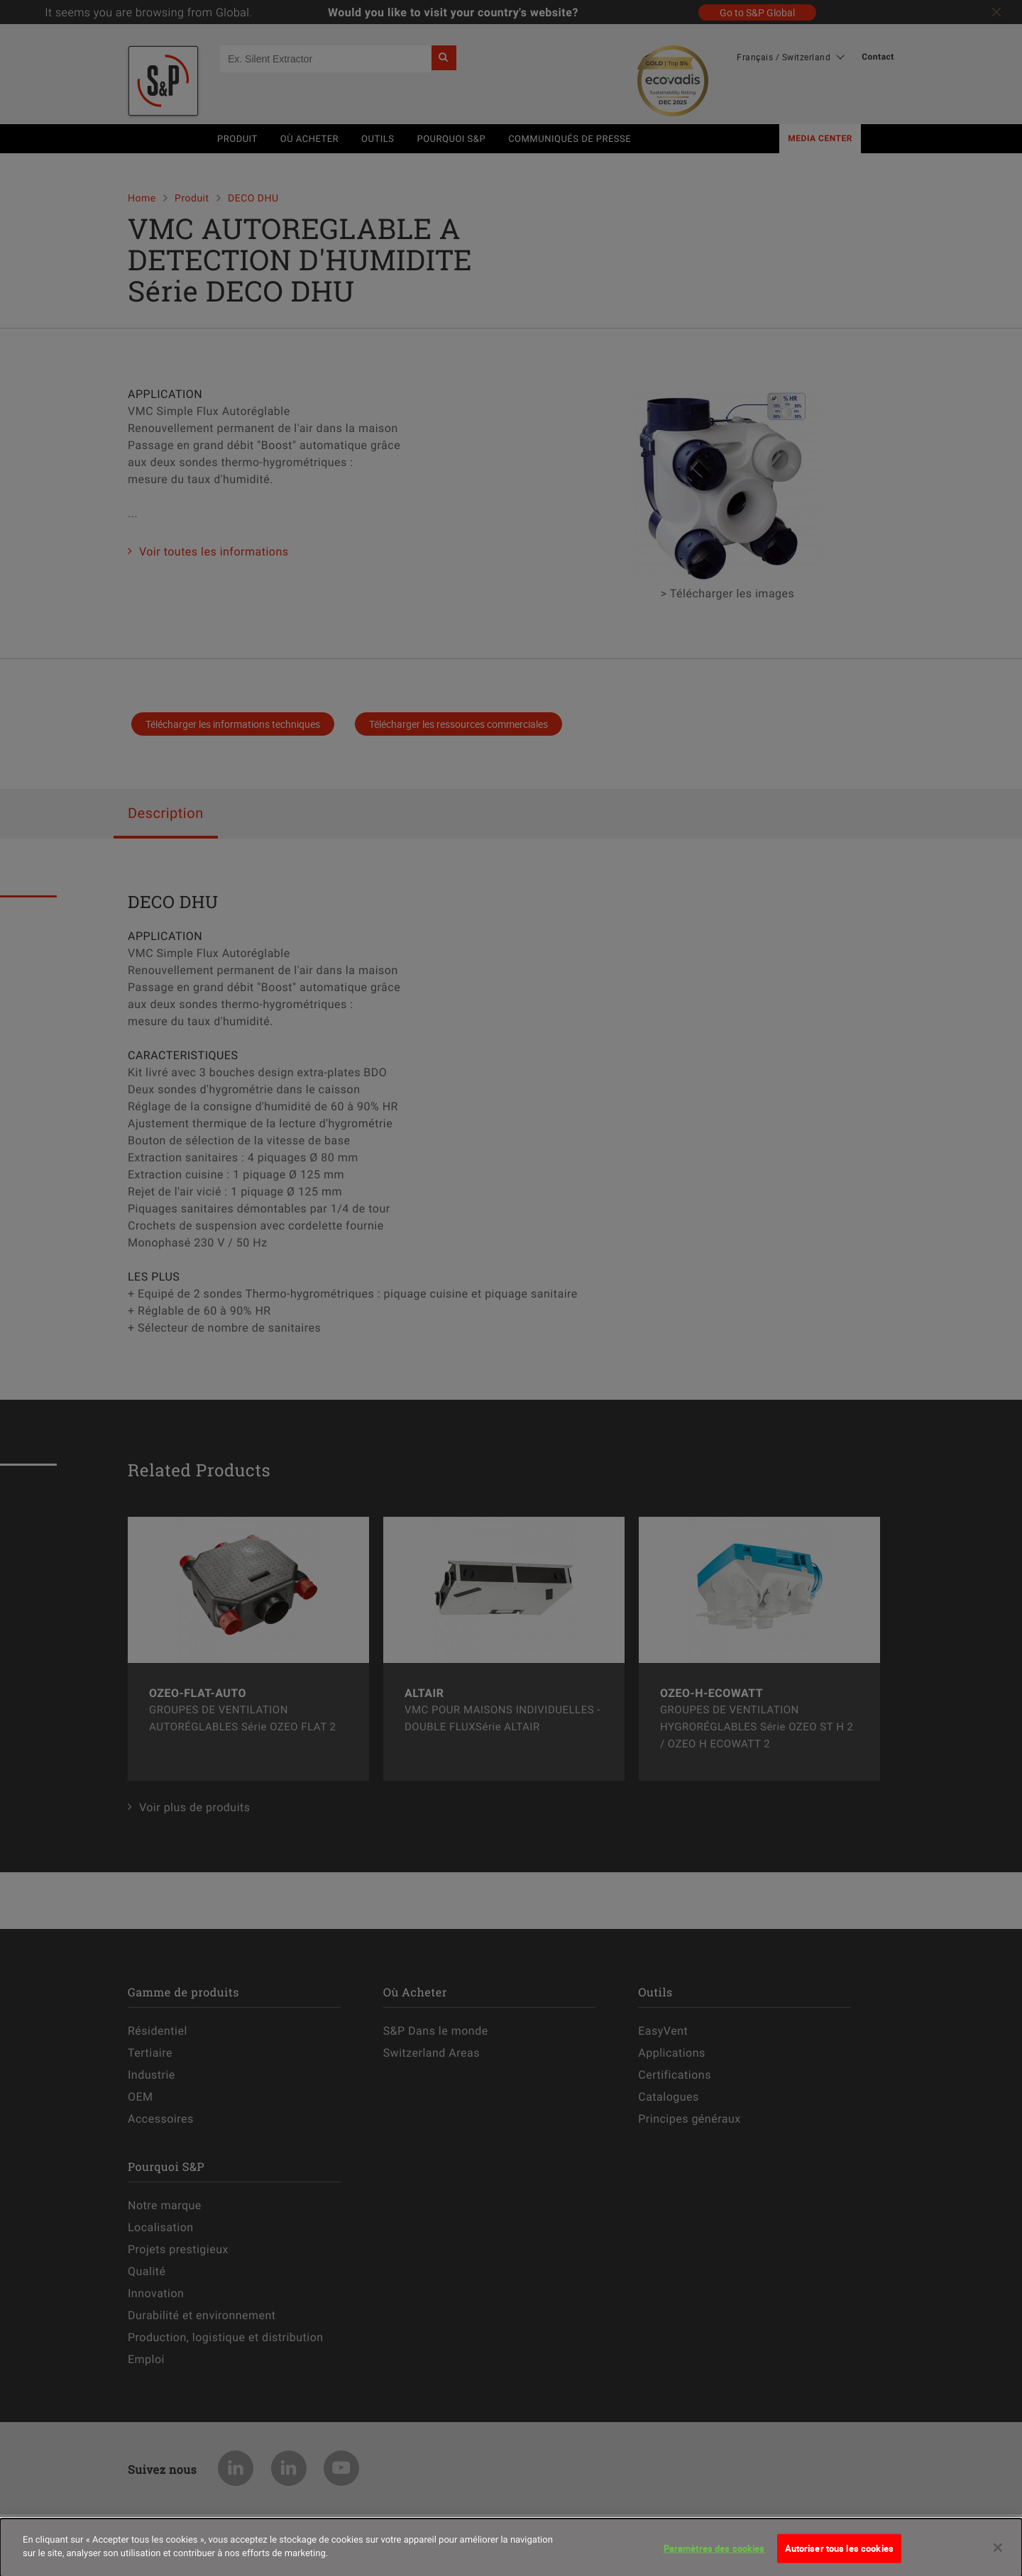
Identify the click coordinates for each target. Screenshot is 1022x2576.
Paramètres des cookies (714, 2554)
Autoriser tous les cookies (839, 2554)
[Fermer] (997, 2553)
